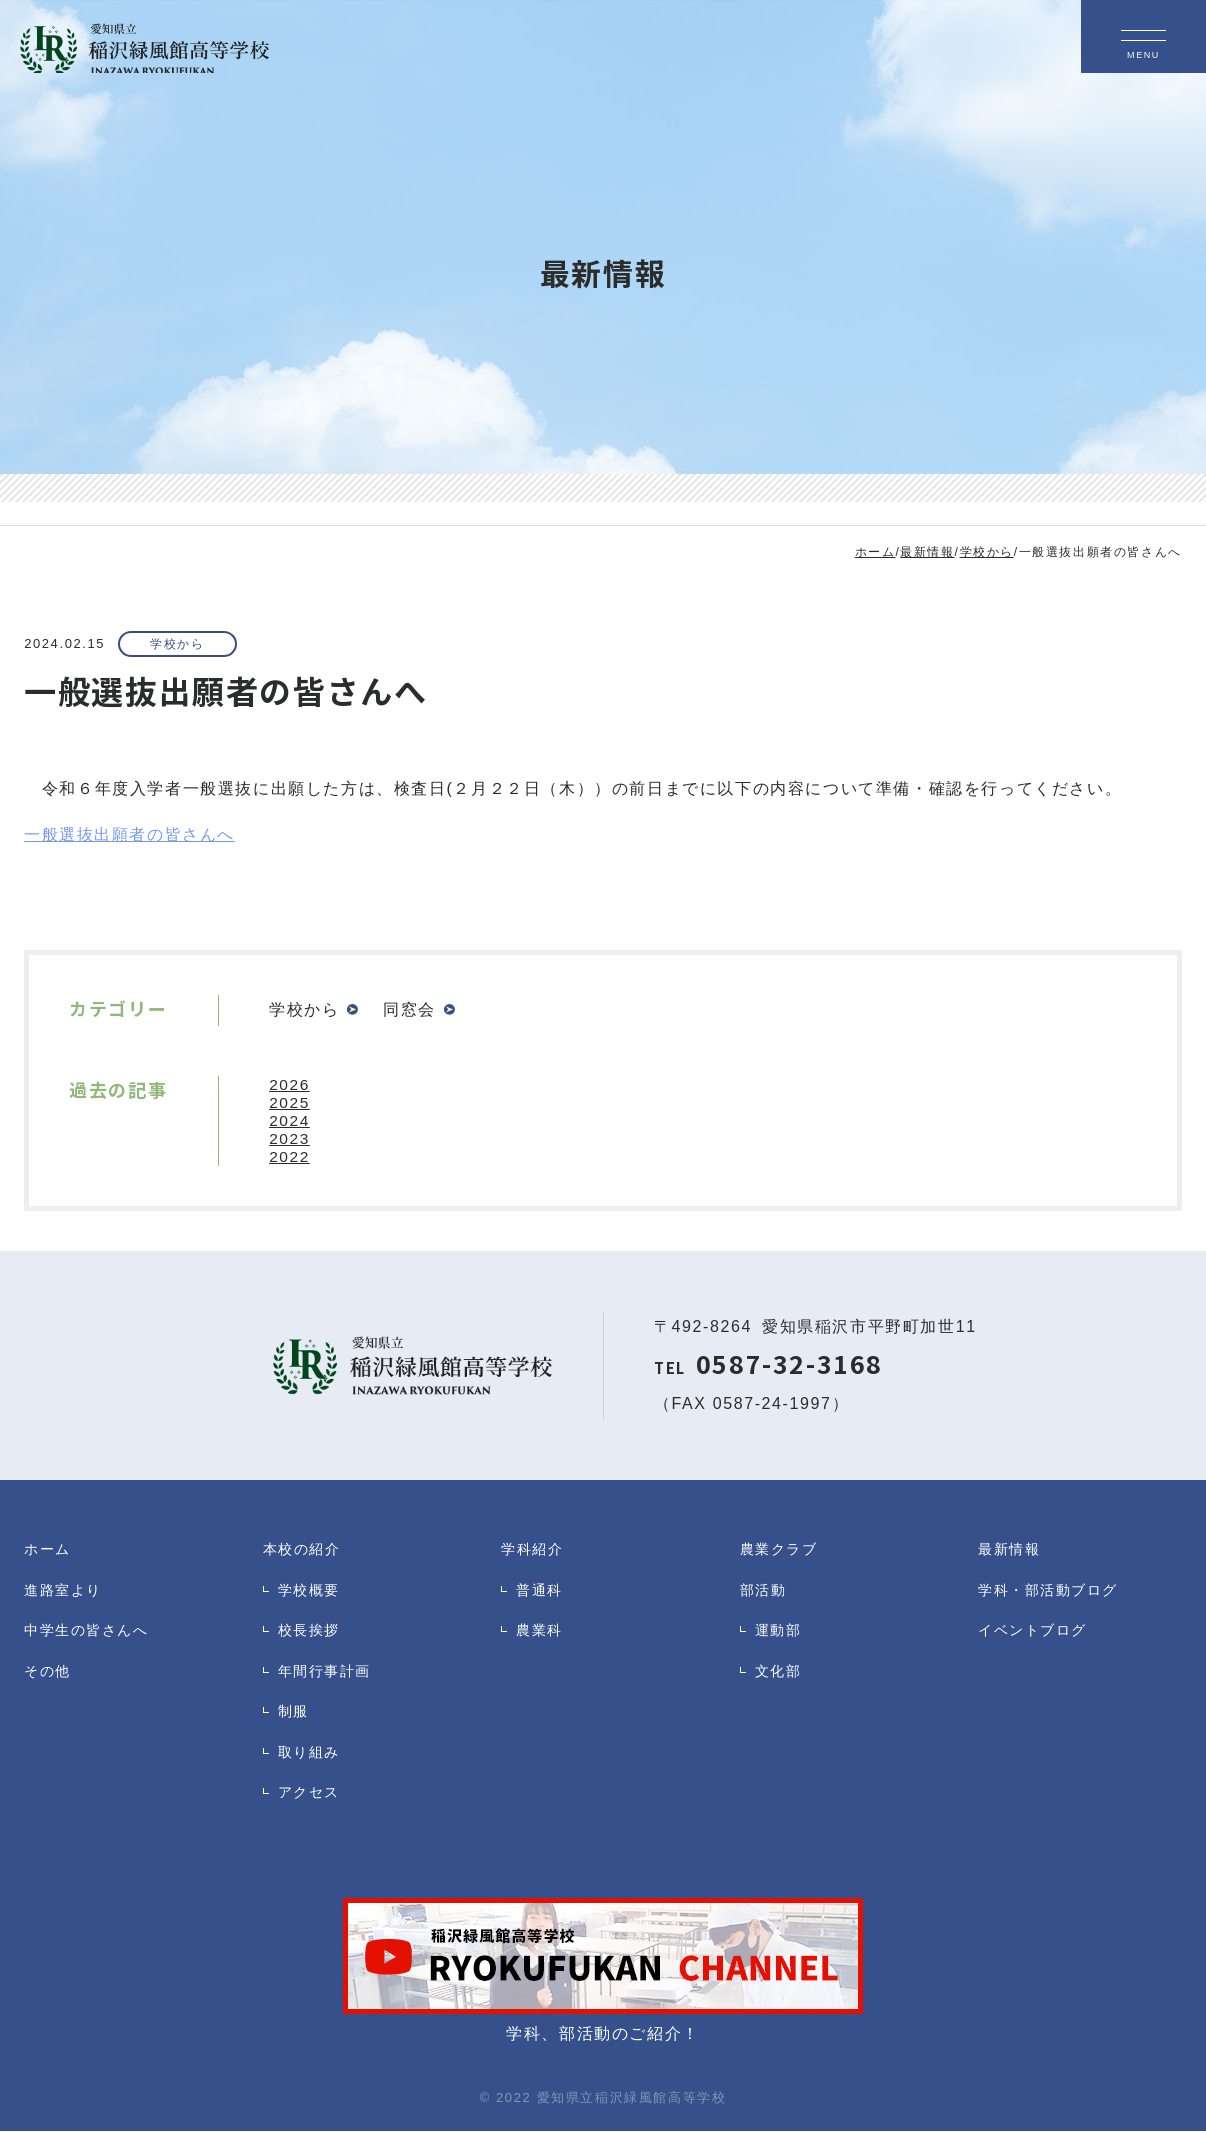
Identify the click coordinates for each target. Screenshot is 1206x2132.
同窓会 (411, 1010)
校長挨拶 (311, 1637)
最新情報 (1011, 1549)
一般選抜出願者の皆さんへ (129, 835)
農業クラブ (781, 1549)
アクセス (311, 1813)
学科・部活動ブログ (1052, 1593)
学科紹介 (534, 1549)
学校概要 (311, 1593)
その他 (49, 1681)
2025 (290, 1103)
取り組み (311, 1769)
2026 (290, 1085)
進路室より (65, 1593)
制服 (294, 1725)
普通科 (541, 1593)
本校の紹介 (304, 1549)
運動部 (780, 1637)
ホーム (49, 1549)
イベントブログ (1036, 1637)
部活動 (765, 1593)
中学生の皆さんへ (90, 1637)
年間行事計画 (328, 1681)
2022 (290, 1157)
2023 (290, 1139)
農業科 (541, 1637)
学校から (182, 644)
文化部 (780, 1681)
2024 (290, 1121)
